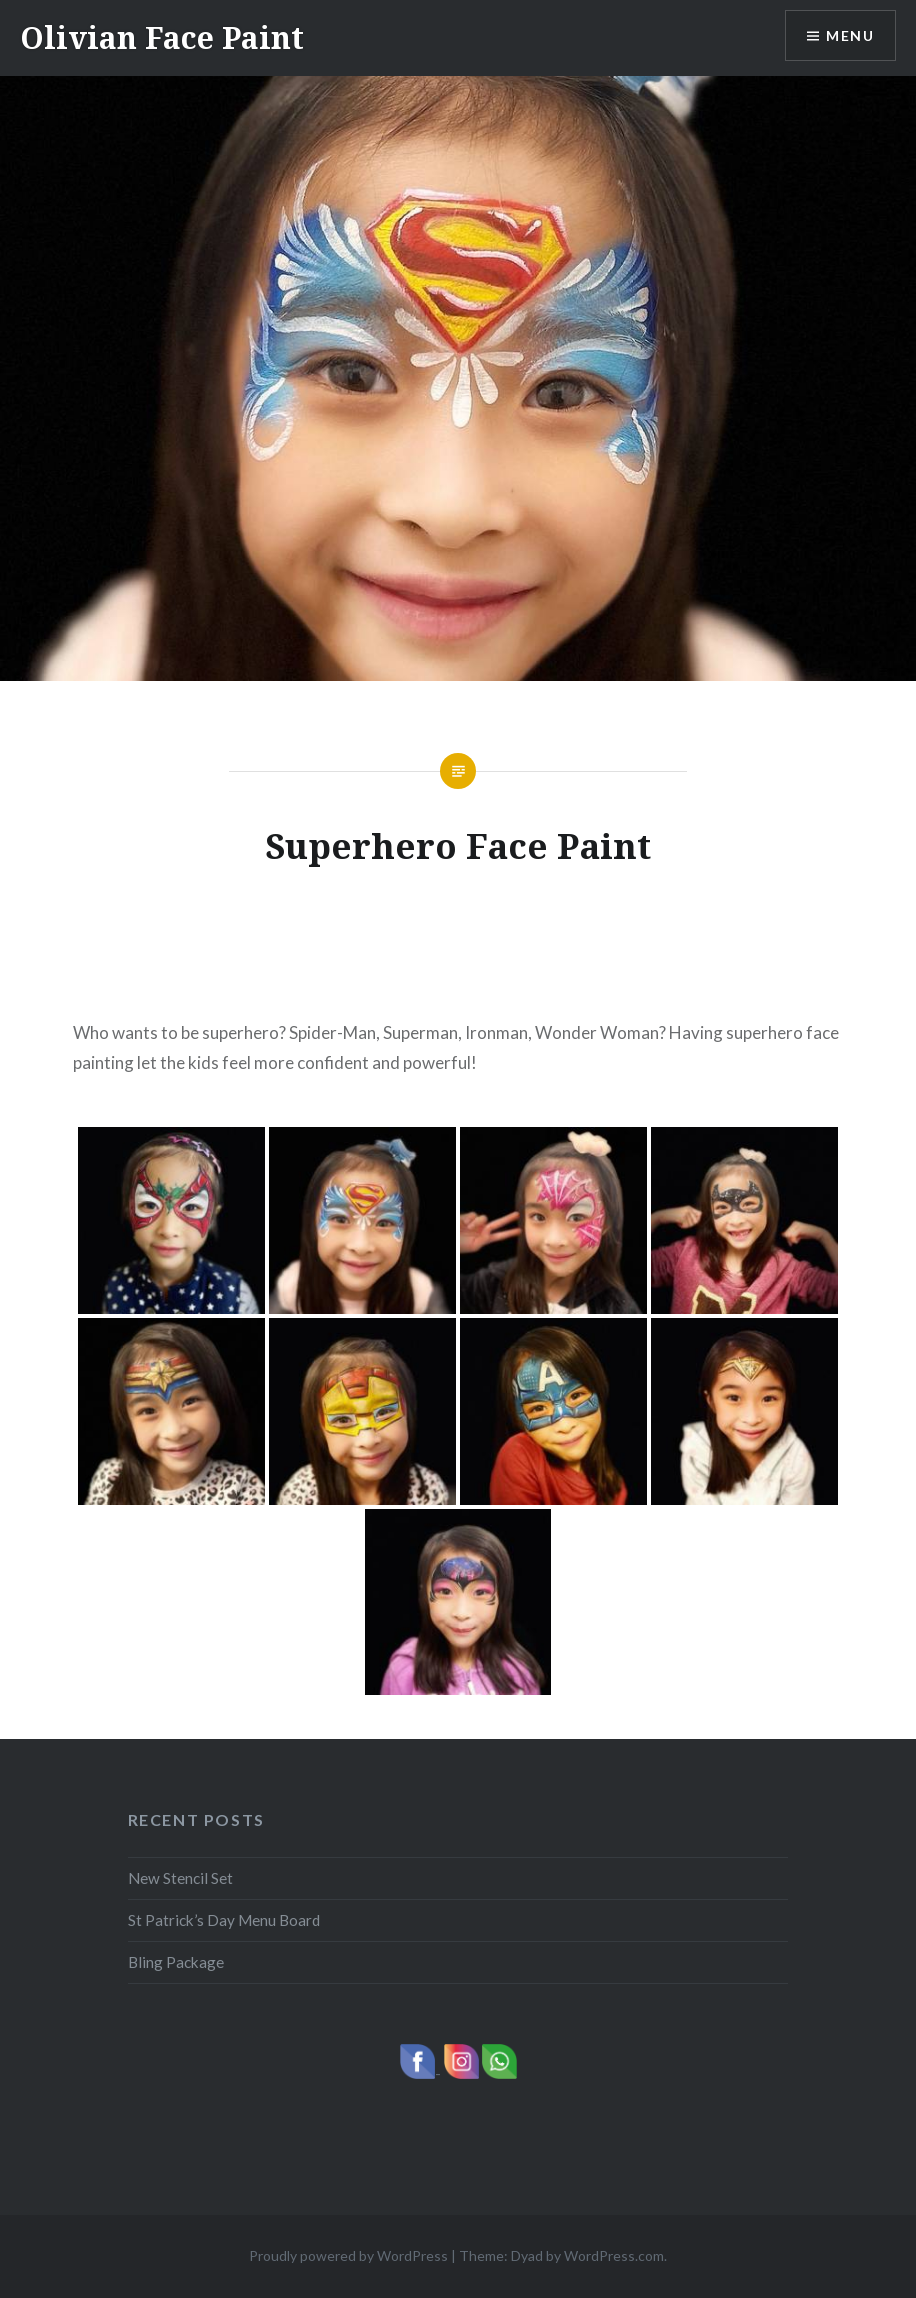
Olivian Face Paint (162, 37)
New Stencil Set (180, 1878)
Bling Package (176, 1962)
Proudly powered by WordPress (348, 2255)
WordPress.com (614, 2255)
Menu (850, 35)
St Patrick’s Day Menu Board (224, 1920)
